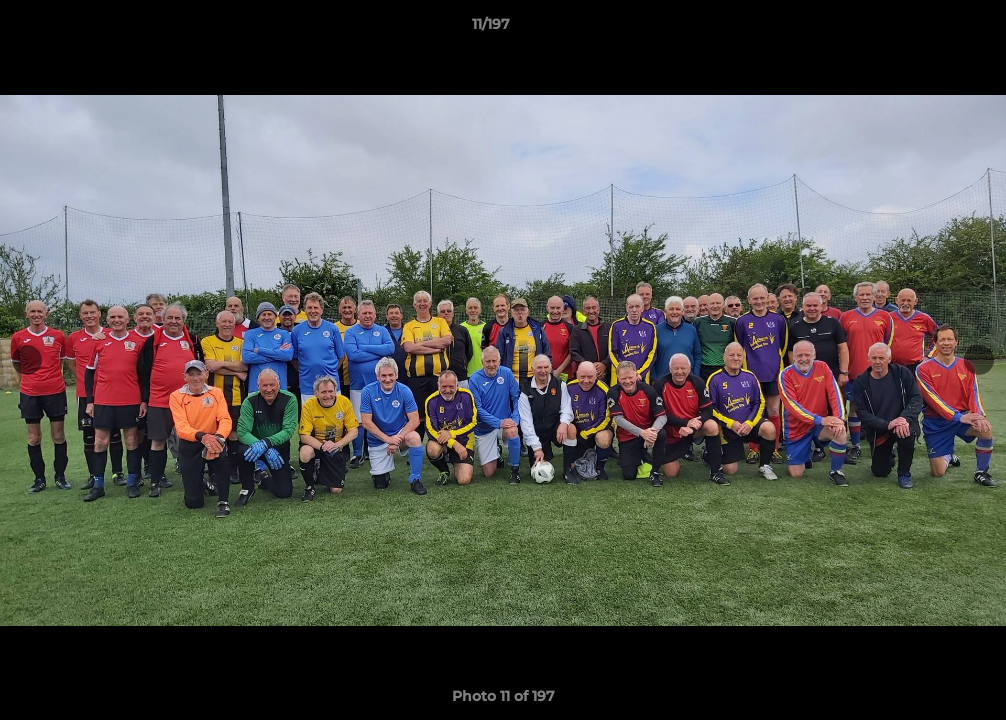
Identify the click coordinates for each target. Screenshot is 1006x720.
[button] (922, 29)
